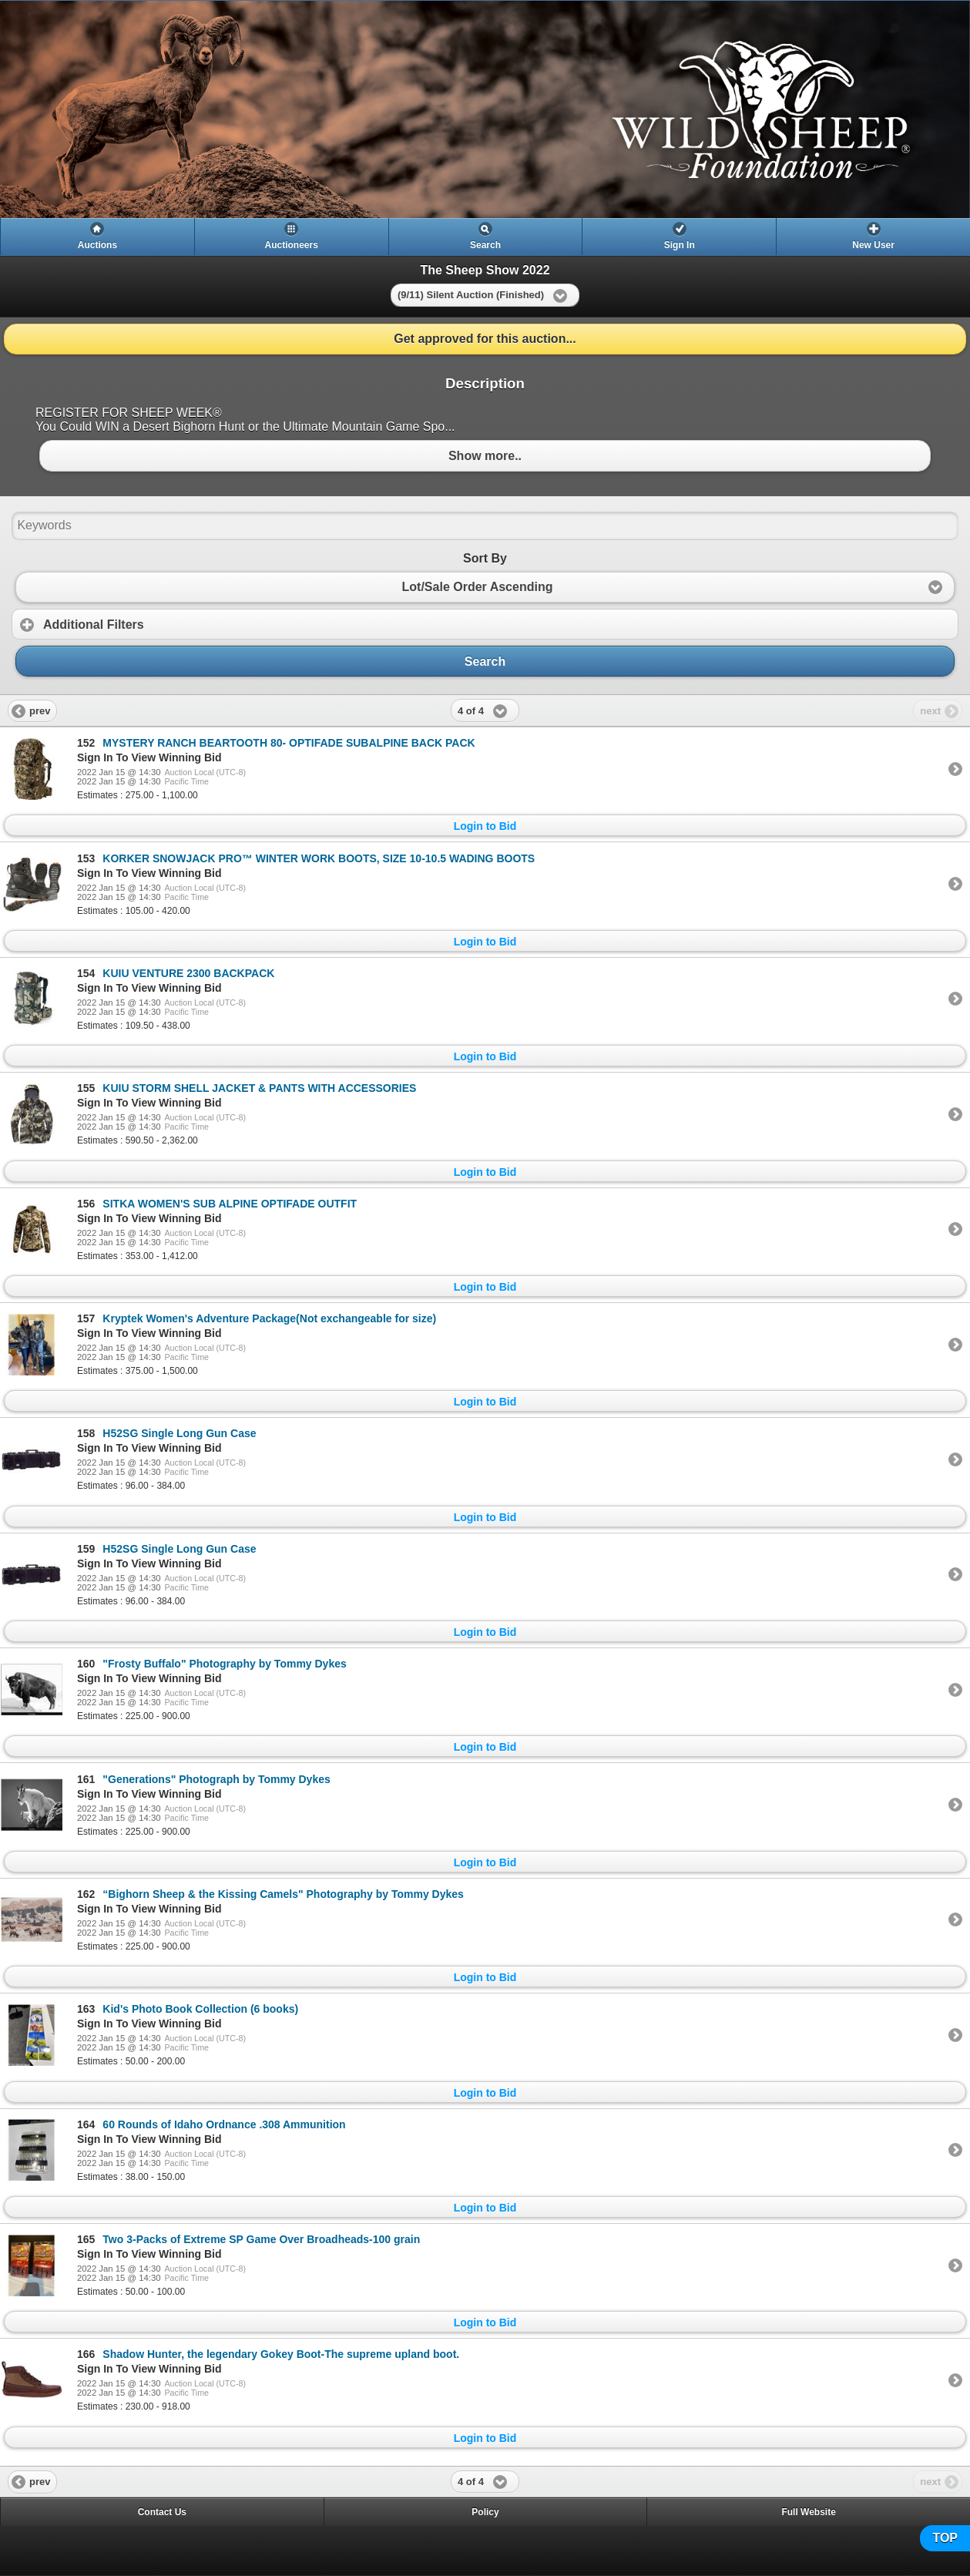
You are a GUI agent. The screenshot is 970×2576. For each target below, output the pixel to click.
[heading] (485, 109)
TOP (945, 2537)
